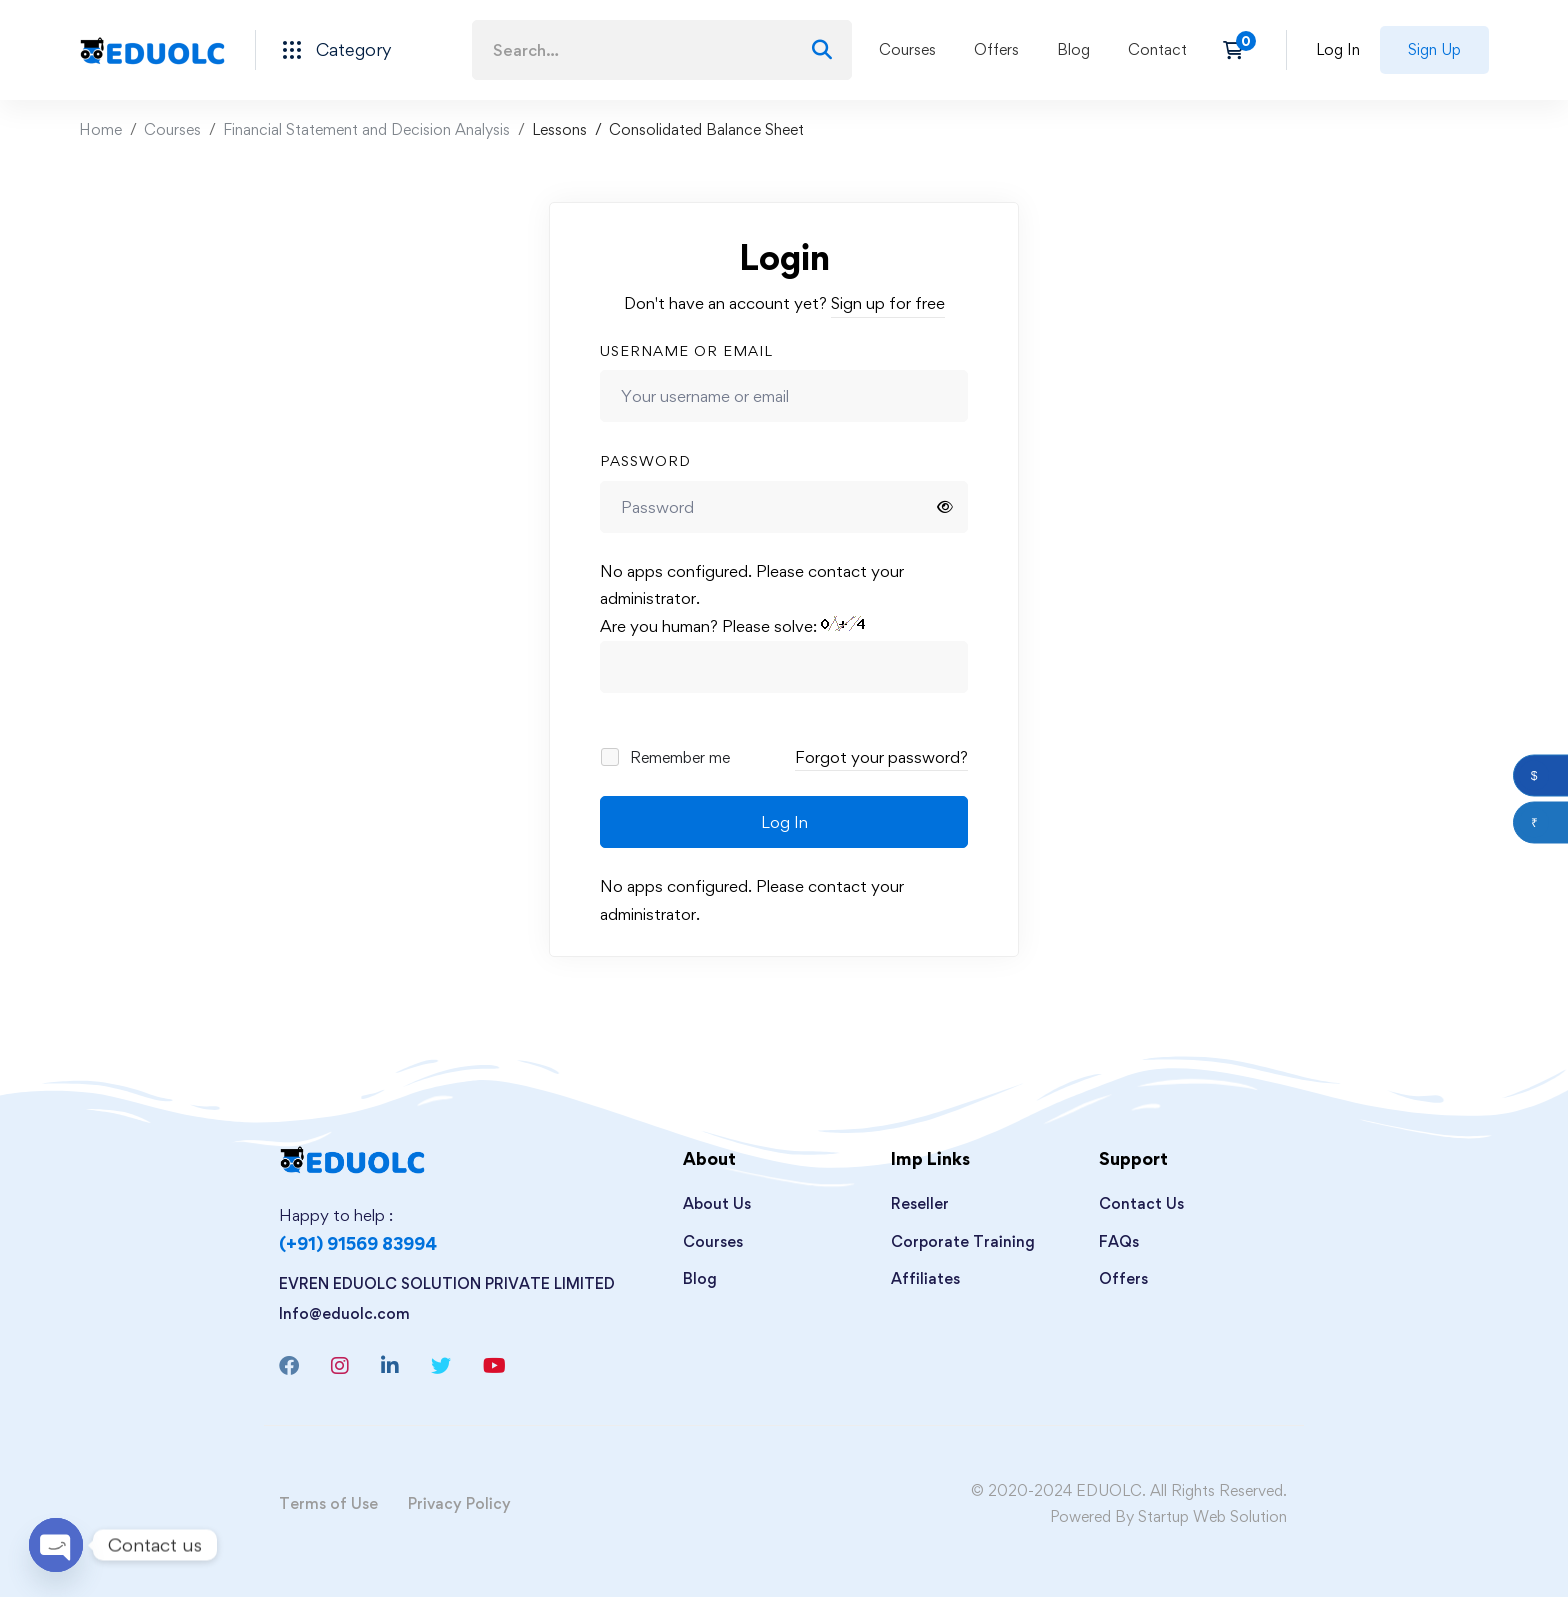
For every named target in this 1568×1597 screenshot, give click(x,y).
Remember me (666, 757)
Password (645, 460)
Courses (172, 129)
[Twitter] (441, 1366)
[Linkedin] (390, 1366)
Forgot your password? (881, 757)
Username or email (686, 350)
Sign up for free (888, 303)
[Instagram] (340, 1366)
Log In (784, 822)
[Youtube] (494, 1366)
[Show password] (945, 507)
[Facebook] (289, 1366)
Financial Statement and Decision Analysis (366, 129)
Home (100, 129)
